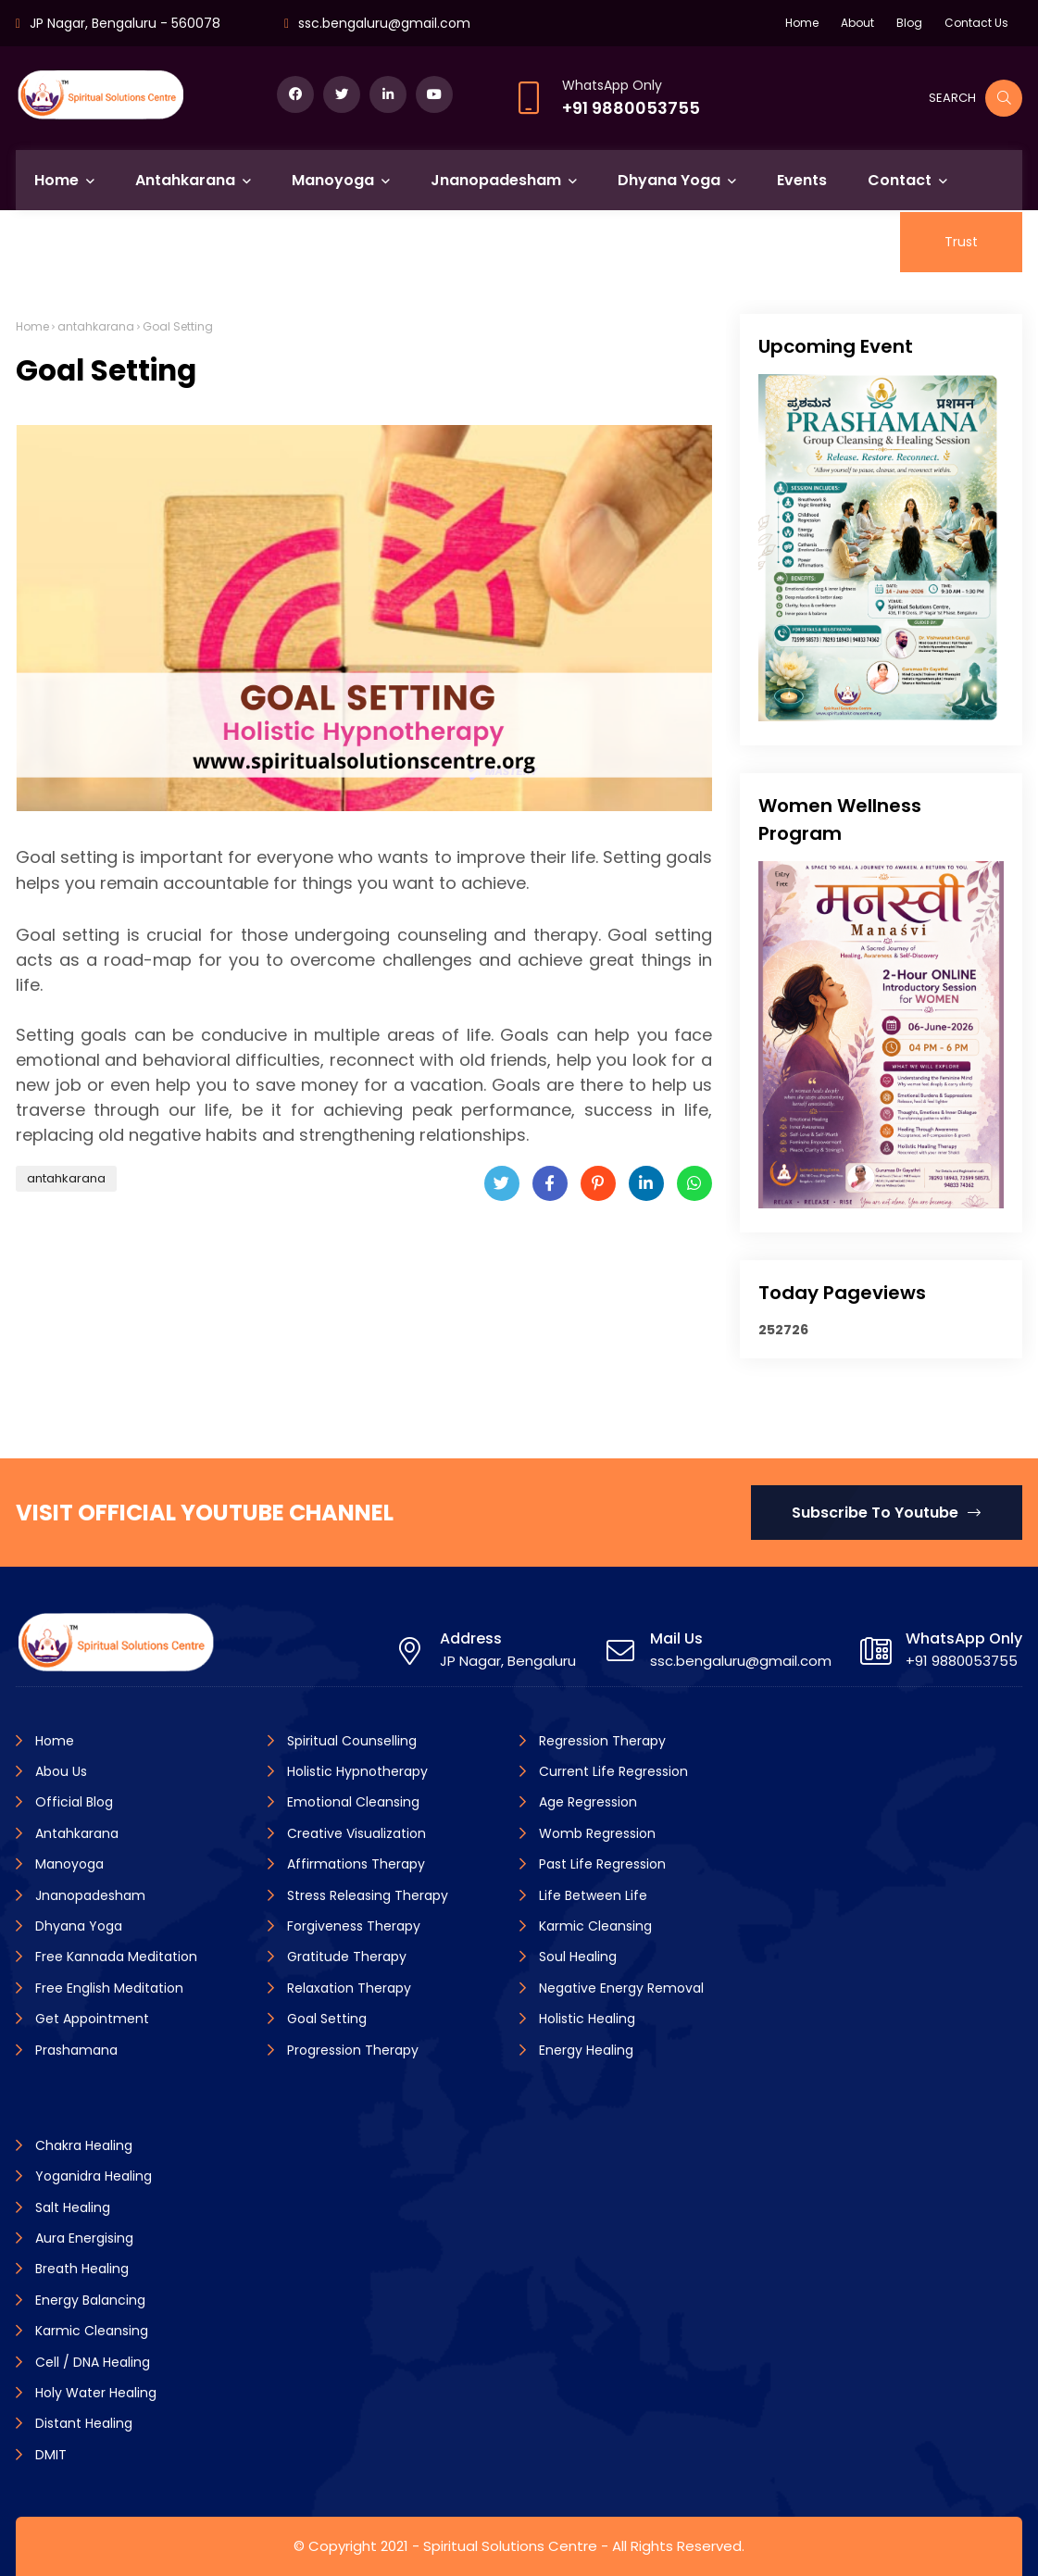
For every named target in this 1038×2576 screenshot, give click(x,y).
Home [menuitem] (56, 180)
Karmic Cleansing (593, 1926)
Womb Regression (595, 1833)
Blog (909, 23)
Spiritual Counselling (350, 1741)
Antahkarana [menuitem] (185, 180)
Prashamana (74, 2050)
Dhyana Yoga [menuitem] (669, 180)
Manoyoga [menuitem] (333, 180)
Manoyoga (67, 1864)
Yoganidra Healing (91, 2176)
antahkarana (95, 326)
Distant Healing (81, 2423)
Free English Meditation (107, 1988)
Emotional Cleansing (351, 1802)
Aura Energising (82, 2238)
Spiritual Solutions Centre (510, 2546)
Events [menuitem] (802, 180)
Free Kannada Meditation (114, 1956)
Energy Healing (584, 2050)
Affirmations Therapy (354, 1864)
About (857, 23)
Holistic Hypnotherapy (355, 1771)
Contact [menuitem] (900, 180)
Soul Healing (576, 1956)
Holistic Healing (585, 2018)
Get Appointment (90, 2018)
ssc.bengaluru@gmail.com (384, 23)
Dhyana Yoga (76, 1926)
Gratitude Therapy (344, 1956)
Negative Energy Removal (619, 1988)
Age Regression (586, 1802)
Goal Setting (325, 2018)
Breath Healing (80, 2268)
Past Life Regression (600, 1864)
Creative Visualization (354, 1833)
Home (802, 23)
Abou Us (59, 1771)
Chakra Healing (81, 2145)
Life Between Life (591, 1895)
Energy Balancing (88, 2300)
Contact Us (976, 23)
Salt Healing (70, 2207)
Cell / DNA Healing (90, 2362)
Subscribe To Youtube (886, 1512)
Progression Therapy (351, 2050)
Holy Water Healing (93, 2392)
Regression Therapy (600, 1741)
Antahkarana (75, 1833)
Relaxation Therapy (347, 1988)
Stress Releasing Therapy (365, 1895)
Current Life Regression (611, 1771)
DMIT (49, 2454)
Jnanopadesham (88, 1895)
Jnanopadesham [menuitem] (496, 180)
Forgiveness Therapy (351, 1926)
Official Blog (72, 1802)
